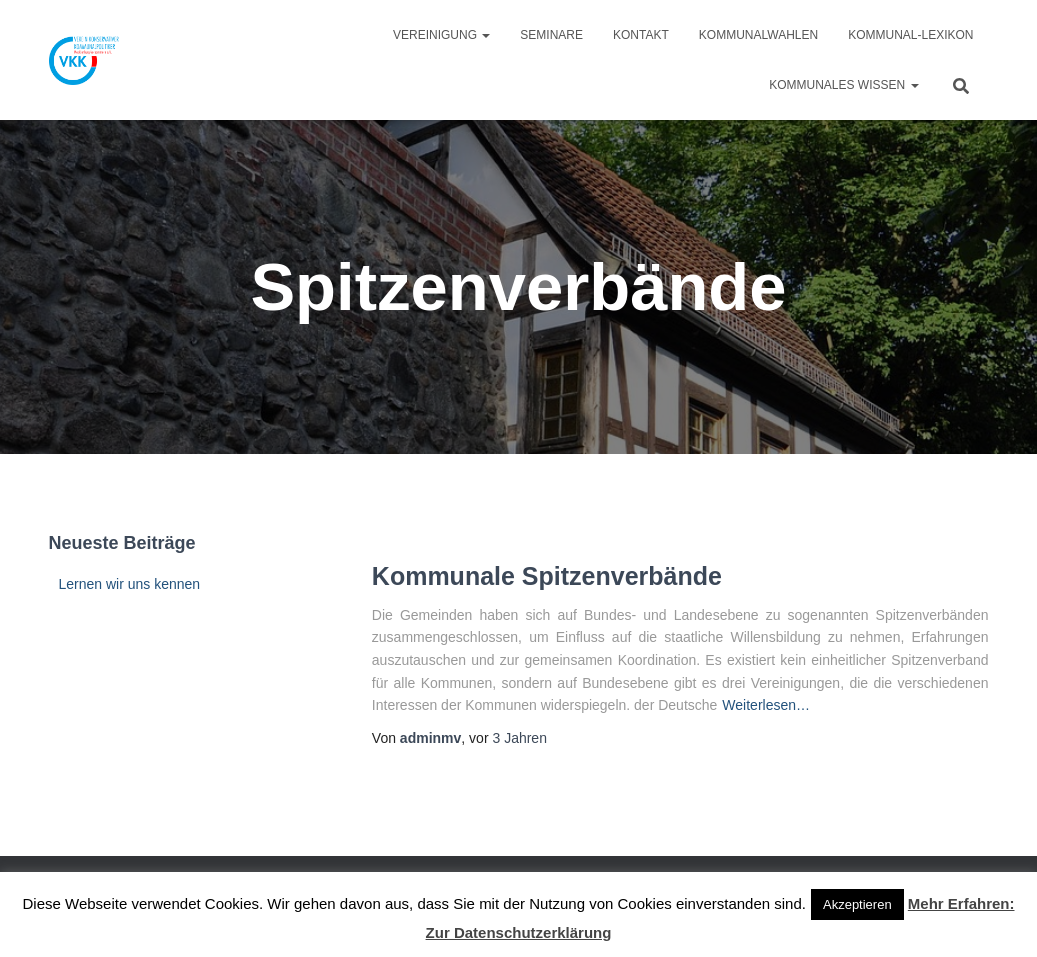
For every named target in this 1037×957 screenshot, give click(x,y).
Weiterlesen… (766, 705)
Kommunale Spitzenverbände (547, 576)
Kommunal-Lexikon (910, 35)
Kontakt (641, 35)
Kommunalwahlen (758, 35)
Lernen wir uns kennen (130, 584)
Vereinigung (441, 35)
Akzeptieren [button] (857, 904)
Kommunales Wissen (843, 85)
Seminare (551, 35)
